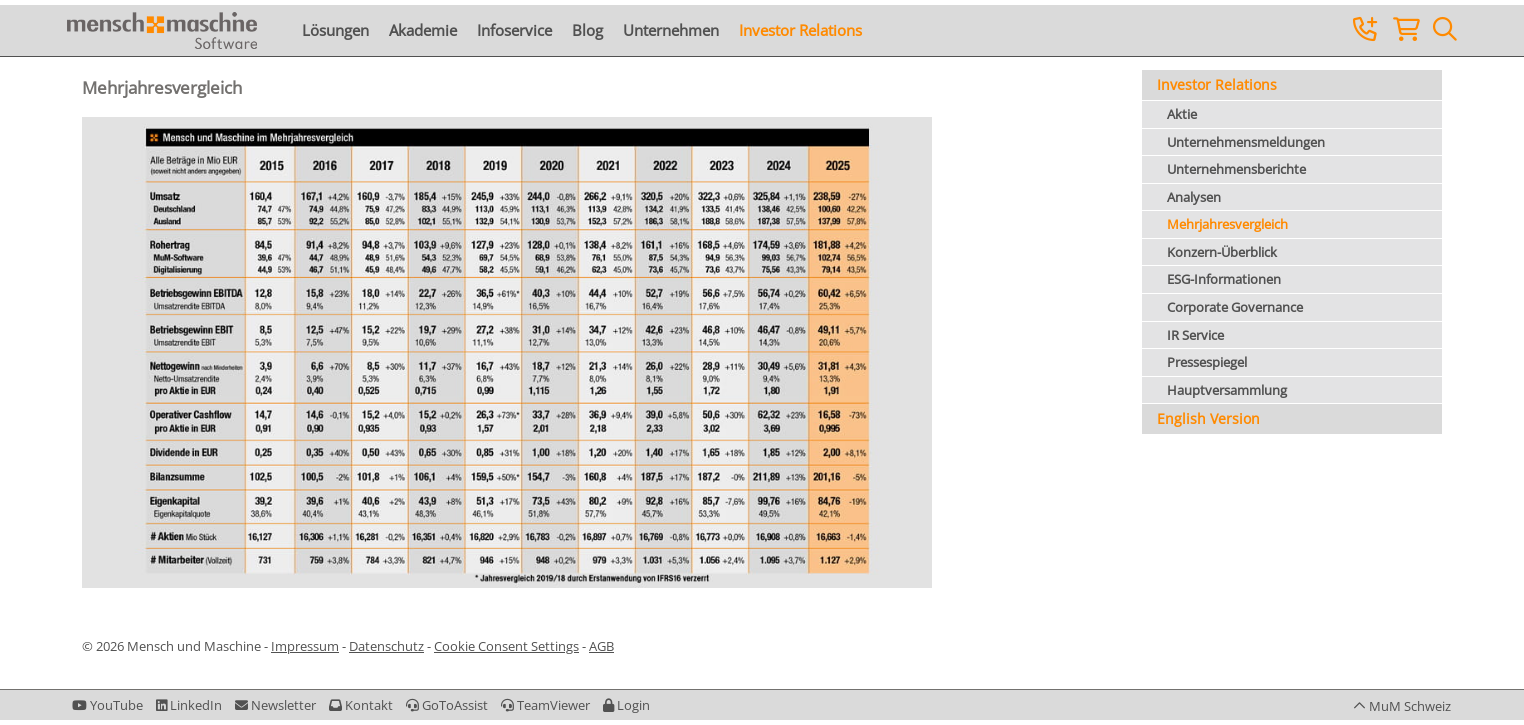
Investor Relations (800, 30)
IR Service (1195, 335)
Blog (587, 30)
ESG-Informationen (1224, 279)
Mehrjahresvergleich (1227, 224)
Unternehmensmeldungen (1246, 142)
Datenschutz (386, 646)
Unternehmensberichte (1236, 169)
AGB (601, 646)
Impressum (305, 646)
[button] (626, 705)
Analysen (1194, 197)
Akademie (423, 30)
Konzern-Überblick (1222, 252)
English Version (1208, 418)
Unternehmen (671, 30)
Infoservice (514, 30)
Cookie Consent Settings (506, 646)
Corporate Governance (1235, 307)
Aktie (1182, 114)
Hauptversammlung (1227, 390)
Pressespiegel (1207, 362)
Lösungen (335, 30)
